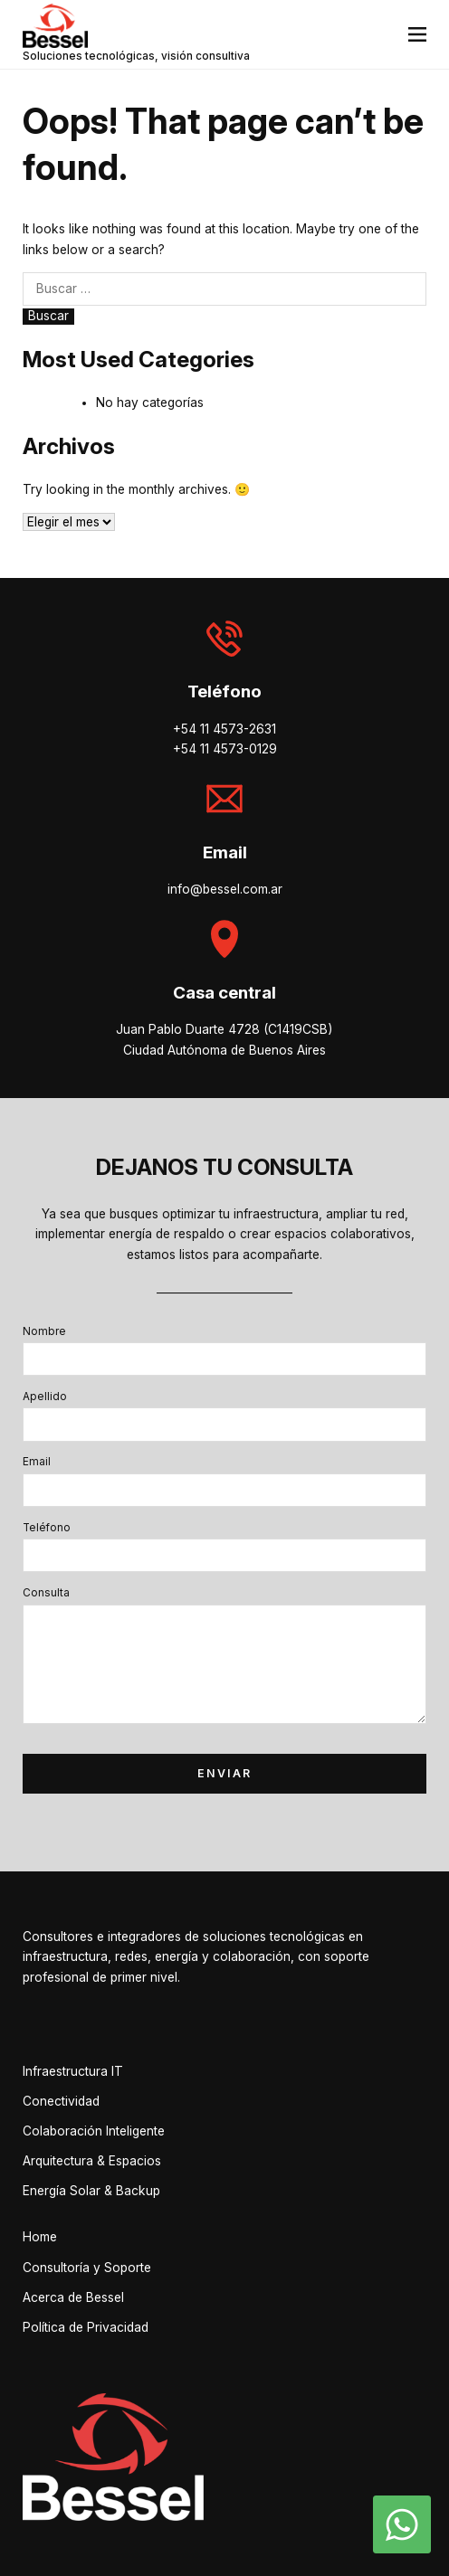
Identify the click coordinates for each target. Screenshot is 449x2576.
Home (40, 2237)
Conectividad (61, 2101)
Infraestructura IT (73, 2071)
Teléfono (47, 1527)
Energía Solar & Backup (91, 2190)
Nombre (44, 1331)
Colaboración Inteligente (94, 2131)
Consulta (46, 1592)
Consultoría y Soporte (87, 2267)
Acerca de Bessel (73, 2297)
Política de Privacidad (85, 2327)
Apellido (45, 1396)
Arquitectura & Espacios (92, 2161)
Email (37, 1461)
